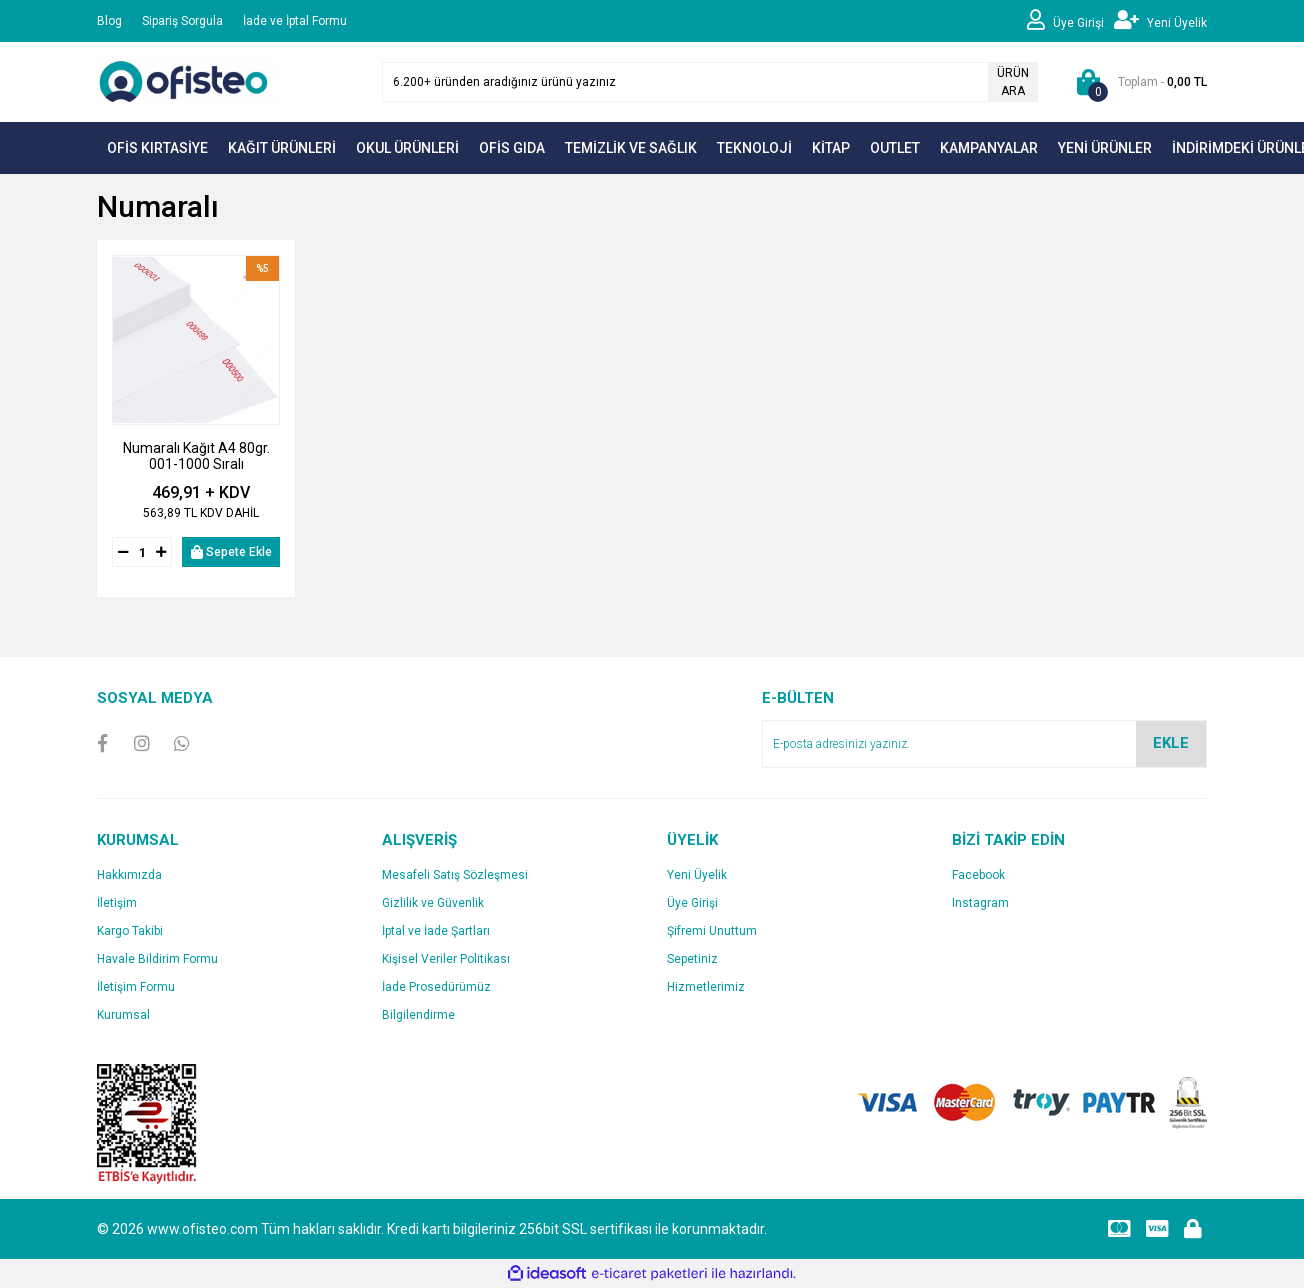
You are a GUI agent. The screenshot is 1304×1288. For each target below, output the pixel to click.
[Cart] (1137, 82)
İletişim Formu (136, 987)
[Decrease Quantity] (123, 552)
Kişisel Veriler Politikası (446, 959)
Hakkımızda (129, 875)
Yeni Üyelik (697, 875)
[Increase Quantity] (161, 552)
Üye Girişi (692, 903)
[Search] (710, 82)
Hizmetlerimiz (706, 987)
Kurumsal (123, 1015)
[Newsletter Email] (984, 744)
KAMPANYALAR (989, 148)
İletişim (117, 903)
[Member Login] (1070, 21)
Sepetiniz (692, 959)
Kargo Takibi (130, 931)
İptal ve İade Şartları (436, 931)
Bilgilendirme (418, 1015)
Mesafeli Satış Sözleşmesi (455, 875)
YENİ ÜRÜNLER (1105, 148)
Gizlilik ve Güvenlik (433, 903)
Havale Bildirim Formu (157, 959)
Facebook (978, 875)
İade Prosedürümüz (436, 987)
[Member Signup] (1160, 21)
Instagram (980, 903)
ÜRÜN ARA (1013, 82)
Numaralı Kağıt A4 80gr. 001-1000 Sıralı (196, 456)
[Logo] (187, 81)
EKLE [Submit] (1171, 743)
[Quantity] (142, 552)
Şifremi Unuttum (712, 931)
